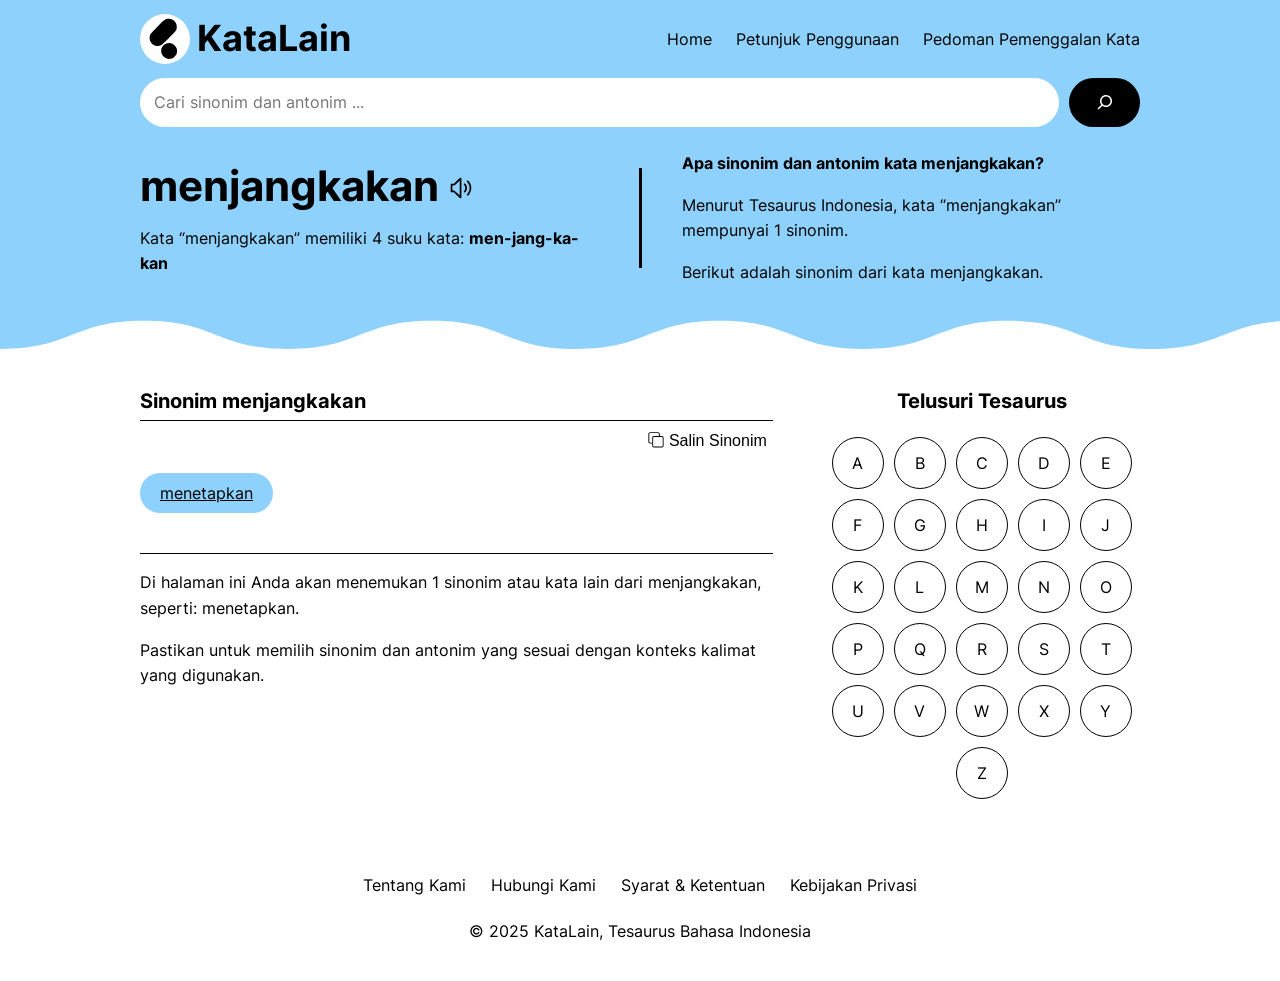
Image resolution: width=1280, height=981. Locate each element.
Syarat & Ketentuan (693, 885)
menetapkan (206, 493)
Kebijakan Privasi (853, 885)
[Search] (1104, 102)
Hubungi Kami (543, 885)
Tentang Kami (414, 885)
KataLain (274, 38)
